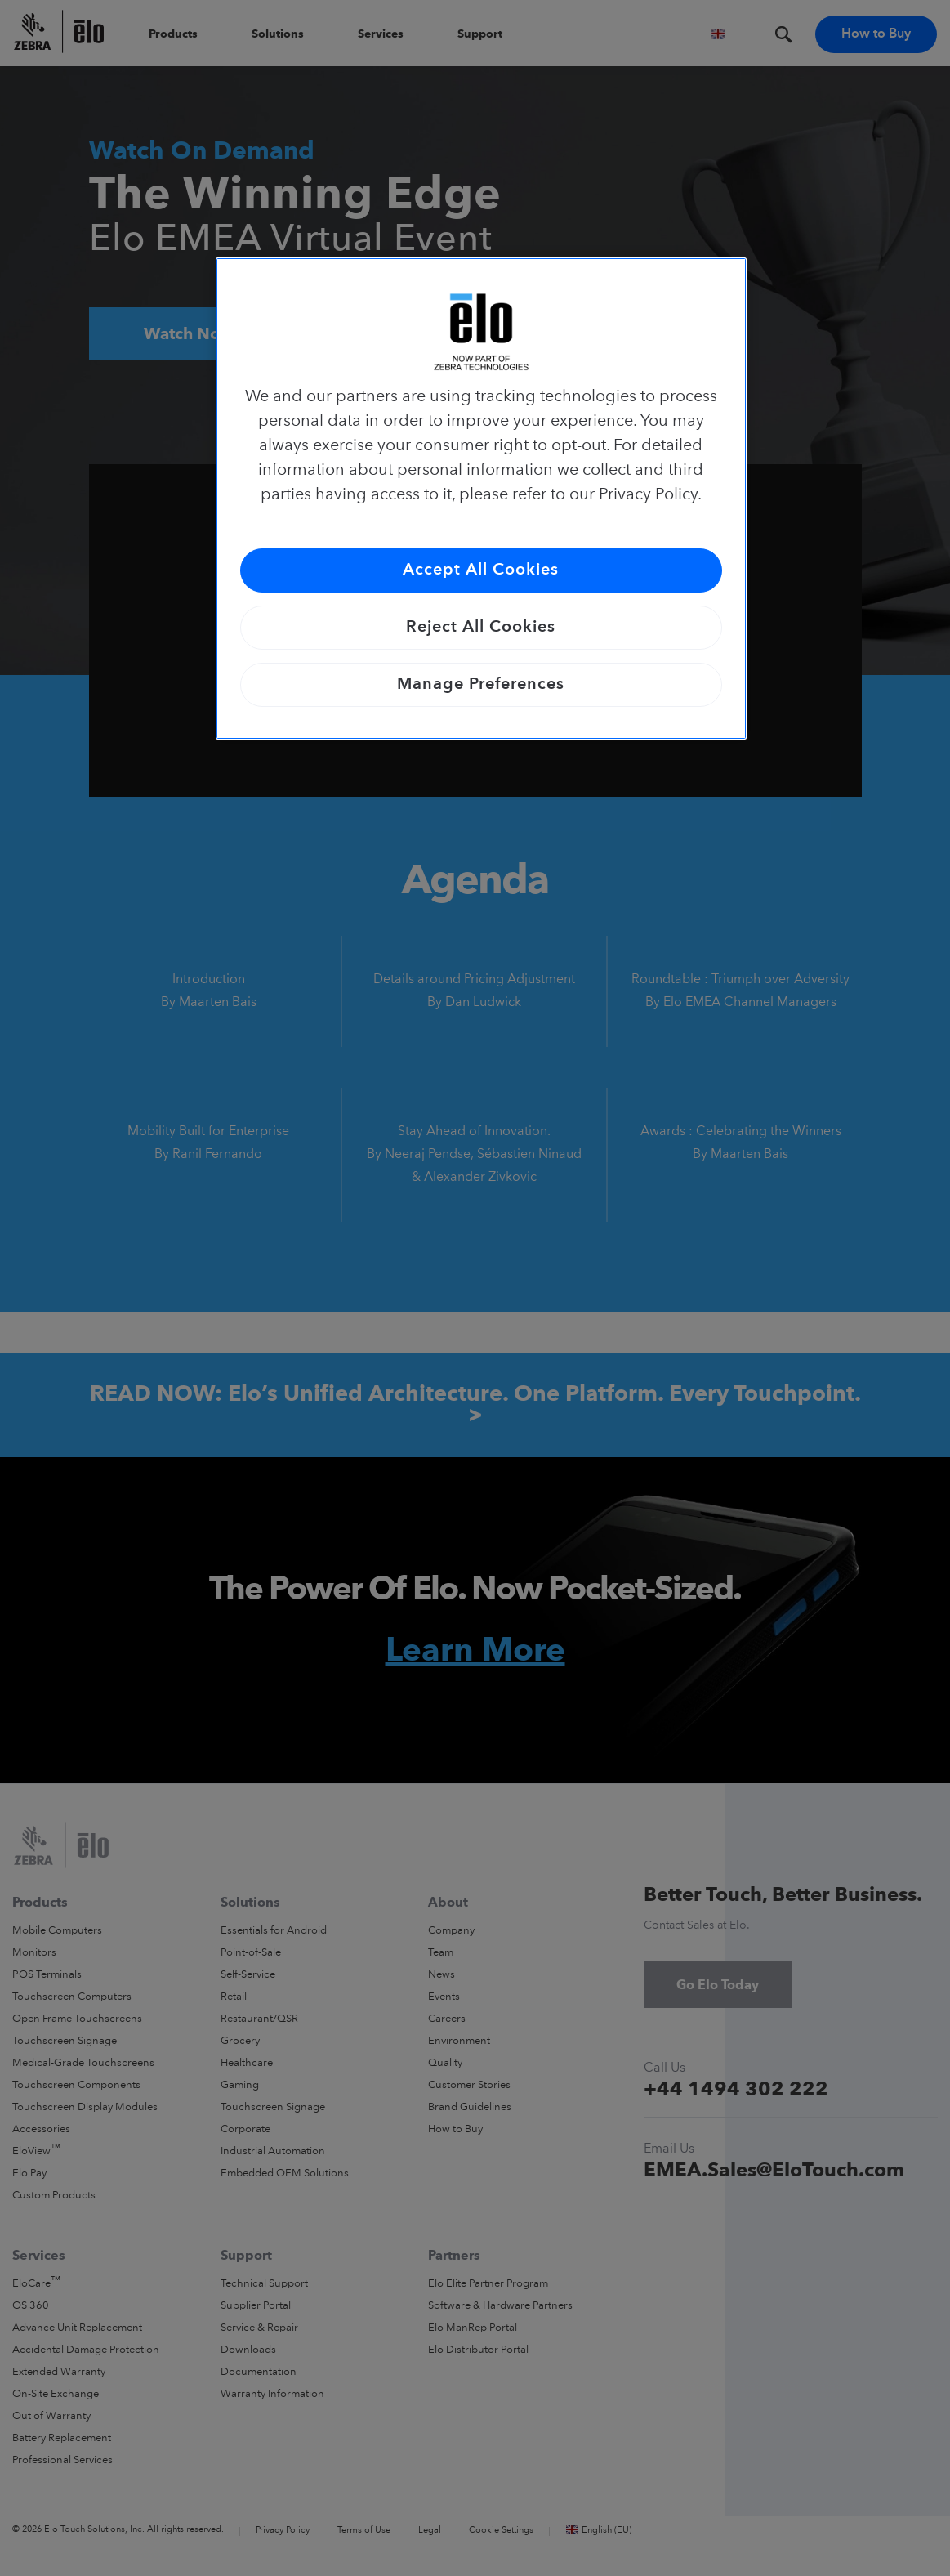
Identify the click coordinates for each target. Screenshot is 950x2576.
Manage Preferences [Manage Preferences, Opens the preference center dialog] (480, 685)
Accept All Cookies (481, 570)
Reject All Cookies (480, 627)
